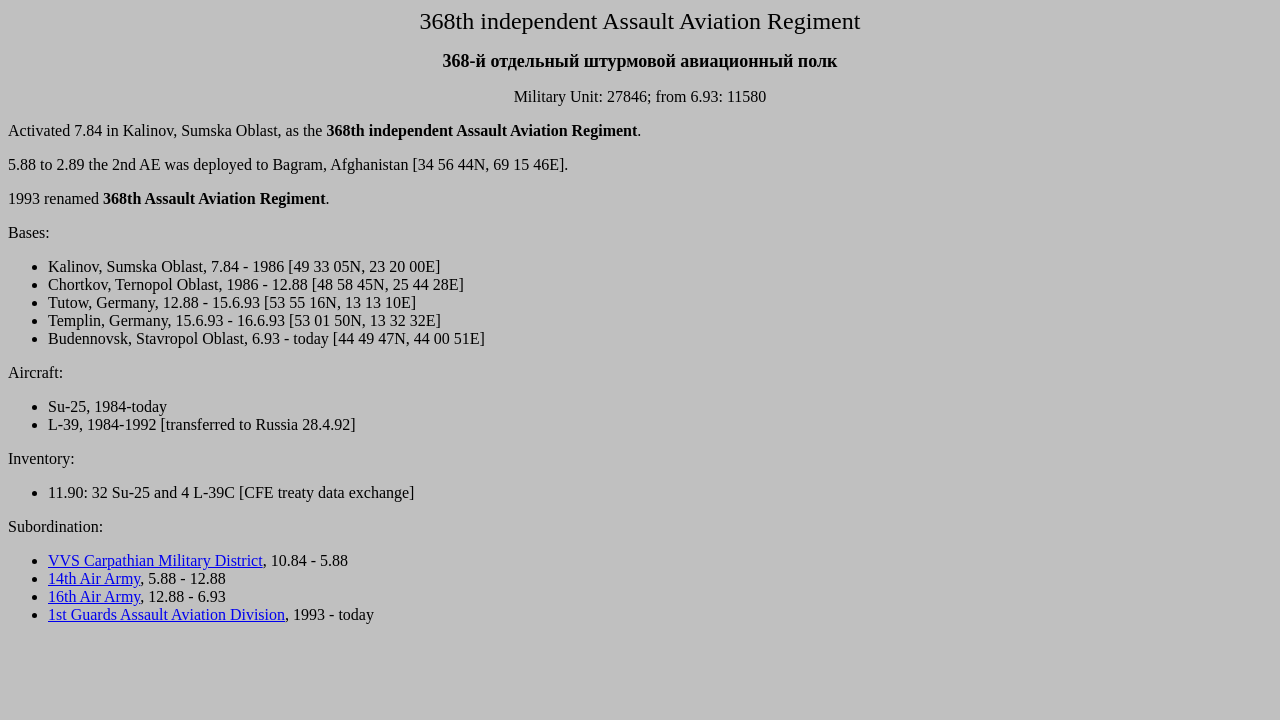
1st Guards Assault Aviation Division (166, 614)
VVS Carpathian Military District (155, 560)
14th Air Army (94, 578)
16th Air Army (94, 596)
